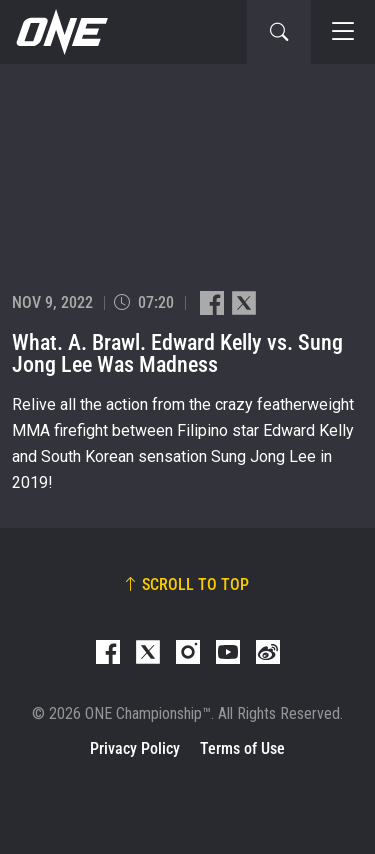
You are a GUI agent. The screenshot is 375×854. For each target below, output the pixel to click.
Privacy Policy (135, 748)
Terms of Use (242, 748)
